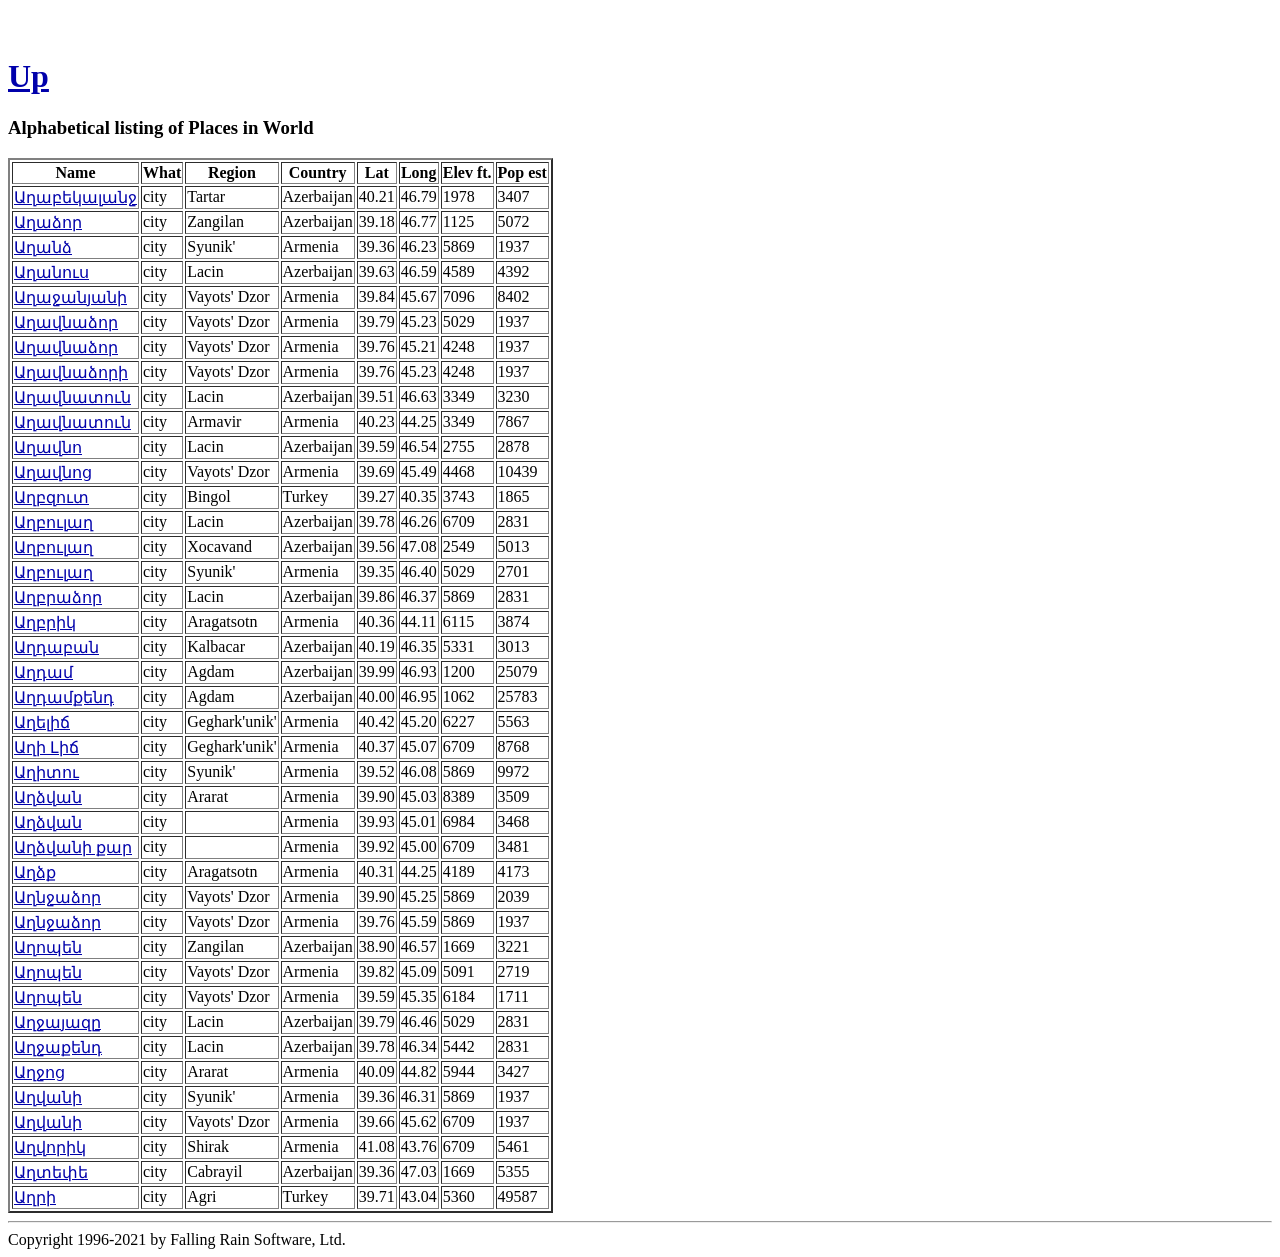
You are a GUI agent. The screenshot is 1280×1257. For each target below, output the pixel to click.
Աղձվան (48, 797)
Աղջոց (39, 1072)
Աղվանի (48, 1097)
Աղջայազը (57, 1022)
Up (28, 76)
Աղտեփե (51, 1172)
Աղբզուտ (51, 497)
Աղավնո (48, 447)
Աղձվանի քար (73, 847)
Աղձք (35, 872)
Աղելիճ (42, 722)
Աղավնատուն (72, 397)
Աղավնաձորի (71, 372)
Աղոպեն (48, 947)
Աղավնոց (53, 472)
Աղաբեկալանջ (75, 197)
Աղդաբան (56, 647)
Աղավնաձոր (66, 322)
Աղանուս (51, 272)
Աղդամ (43, 672)
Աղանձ (43, 247)
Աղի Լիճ (46, 747)
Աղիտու (46, 772)
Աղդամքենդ (64, 697)
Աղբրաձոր (58, 597)
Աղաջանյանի (70, 297)
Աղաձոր (48, 222)
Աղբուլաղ (53, 522)
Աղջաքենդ (58, 1047)
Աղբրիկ (45, 622)
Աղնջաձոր (57, 897)
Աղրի (35, 1197)
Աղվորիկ (50, 1147)
